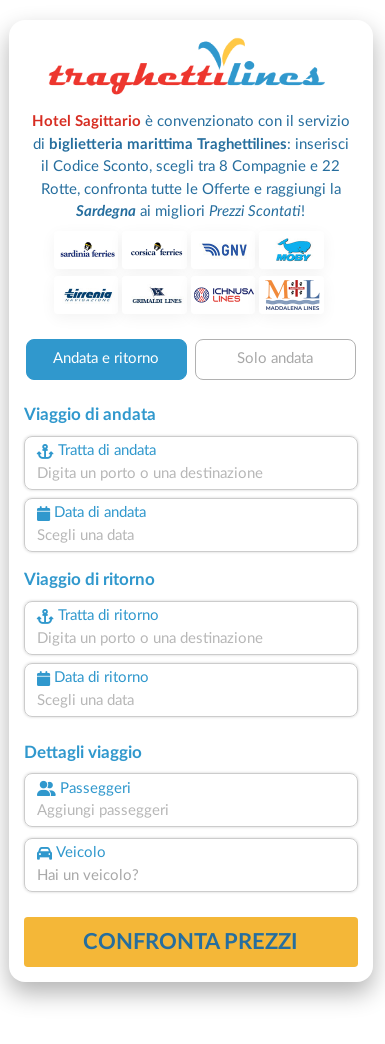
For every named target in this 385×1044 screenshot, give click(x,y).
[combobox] (191, 474)
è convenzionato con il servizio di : (191, 166)
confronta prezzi (190, 942)
